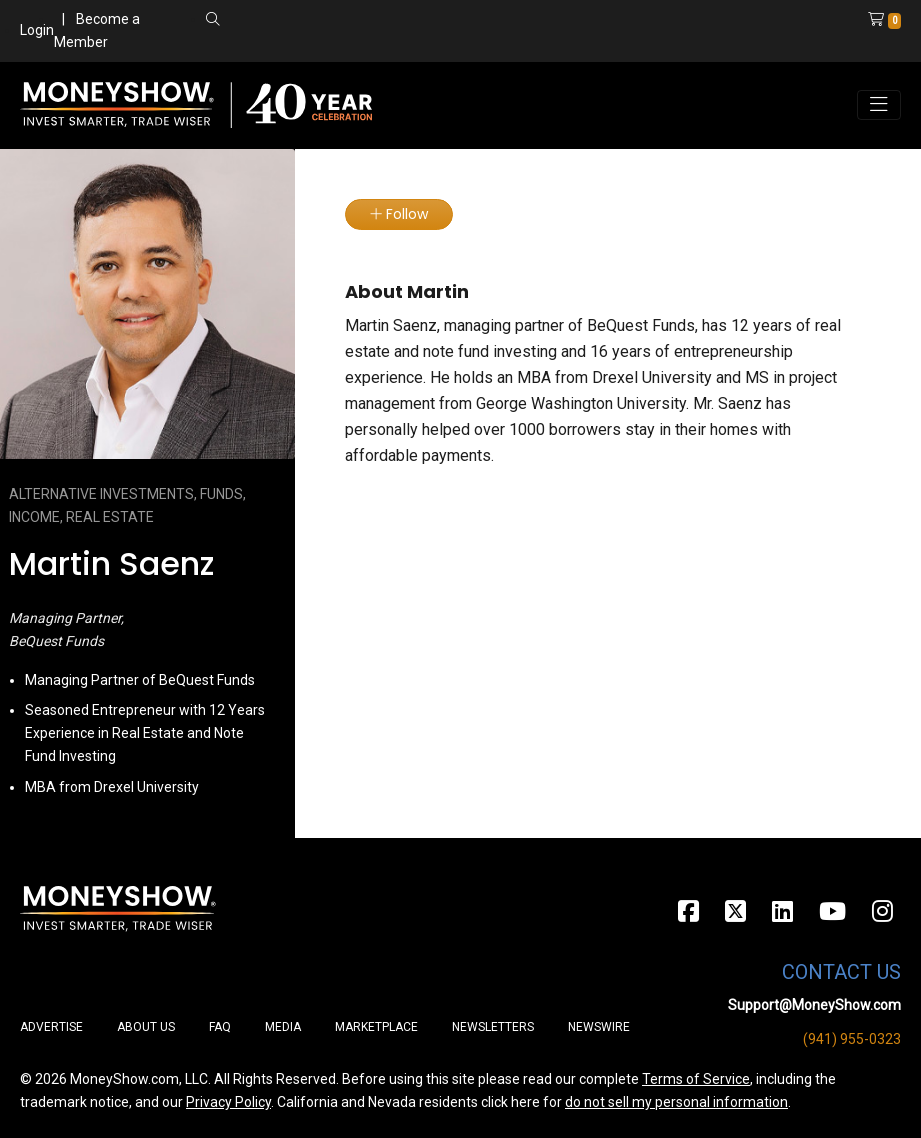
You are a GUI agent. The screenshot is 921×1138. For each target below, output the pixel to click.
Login (37, 30)
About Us (146, 1027)
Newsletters (493, 1027)
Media (283, 1027)
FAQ (220, 1027)
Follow (399, 214)
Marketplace (376, 1027)
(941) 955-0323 (852, 1039)
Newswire (599, 1027)
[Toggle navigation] (879, 105)
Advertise (51, 1027)
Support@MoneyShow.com (814, 1005)
